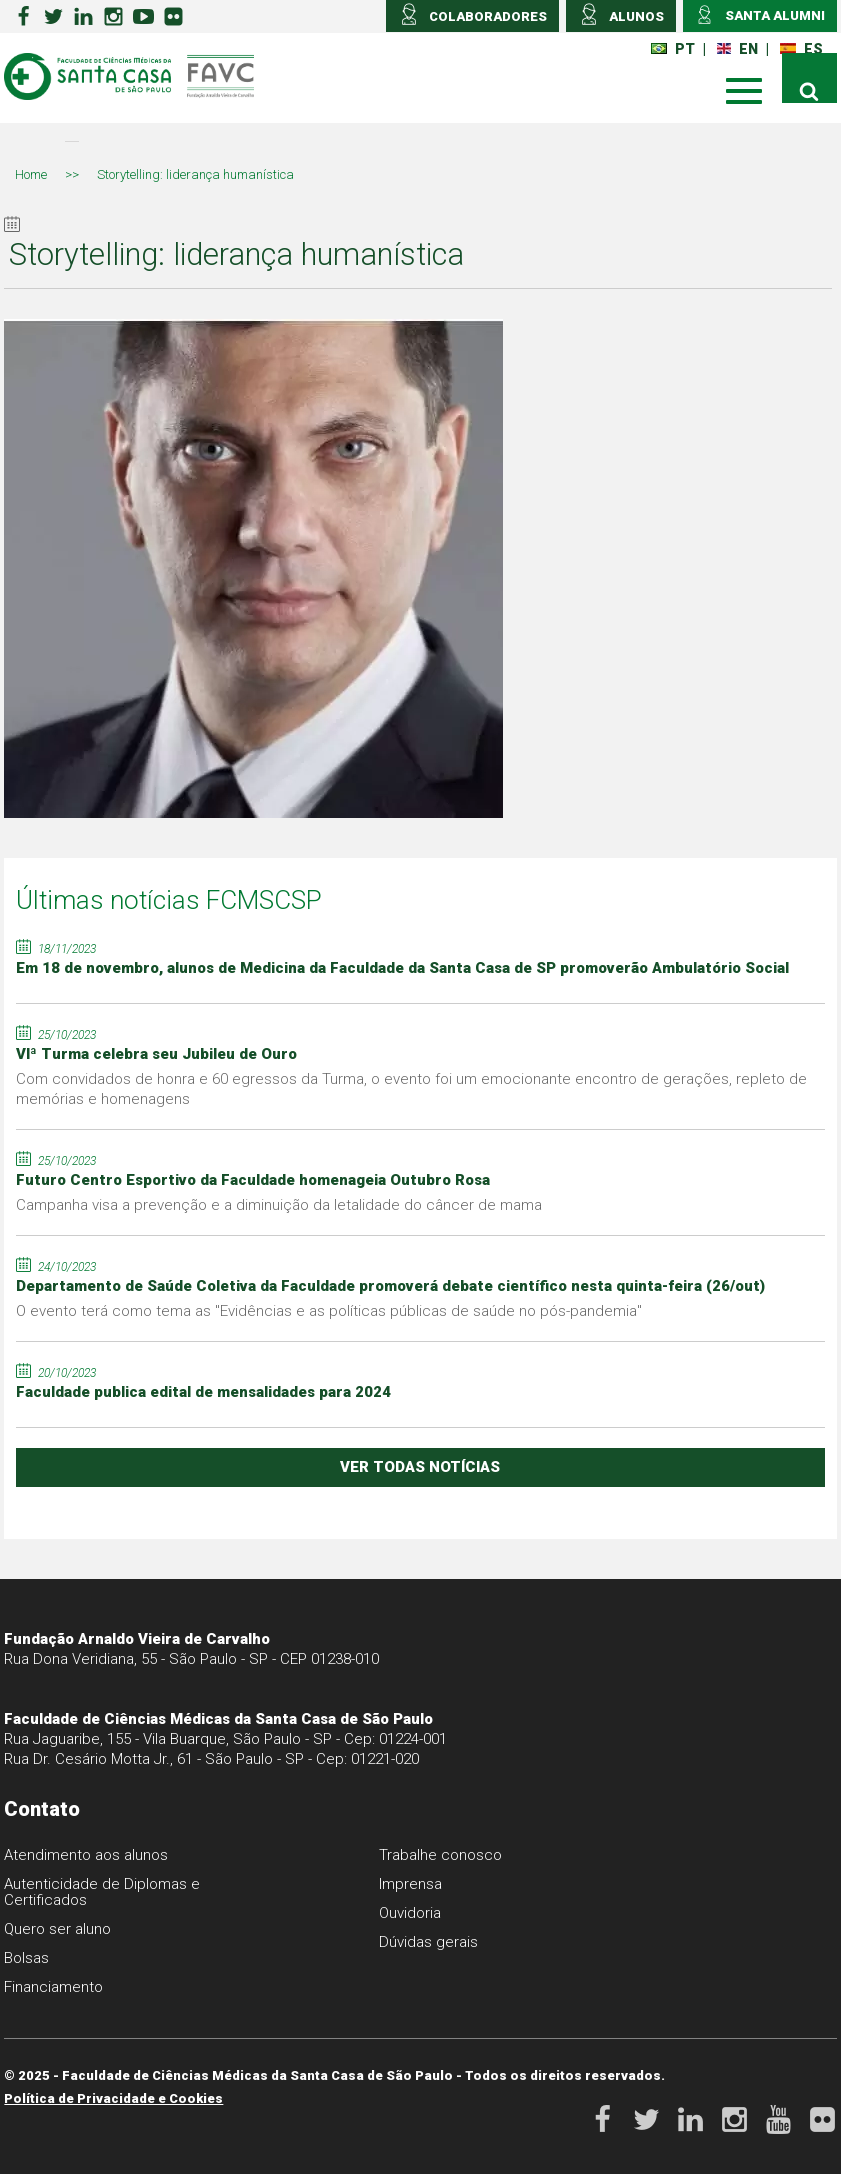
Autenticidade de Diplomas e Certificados (102, 1892)
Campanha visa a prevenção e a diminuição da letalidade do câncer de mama (279, 1205)
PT (673, 49)
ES (801, 49)
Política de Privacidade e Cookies (113, 2098)
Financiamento (53, 1987)
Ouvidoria (410, 1913)
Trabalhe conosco (440, 1855)
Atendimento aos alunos (86, 1855)
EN (737, 49)
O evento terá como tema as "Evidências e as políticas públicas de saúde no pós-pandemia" (329, 1311)
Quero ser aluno (57, 1929)
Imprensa (410, 1884)
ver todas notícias (420, 1467)
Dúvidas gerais (428, 1942)
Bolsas (26, 1958)
